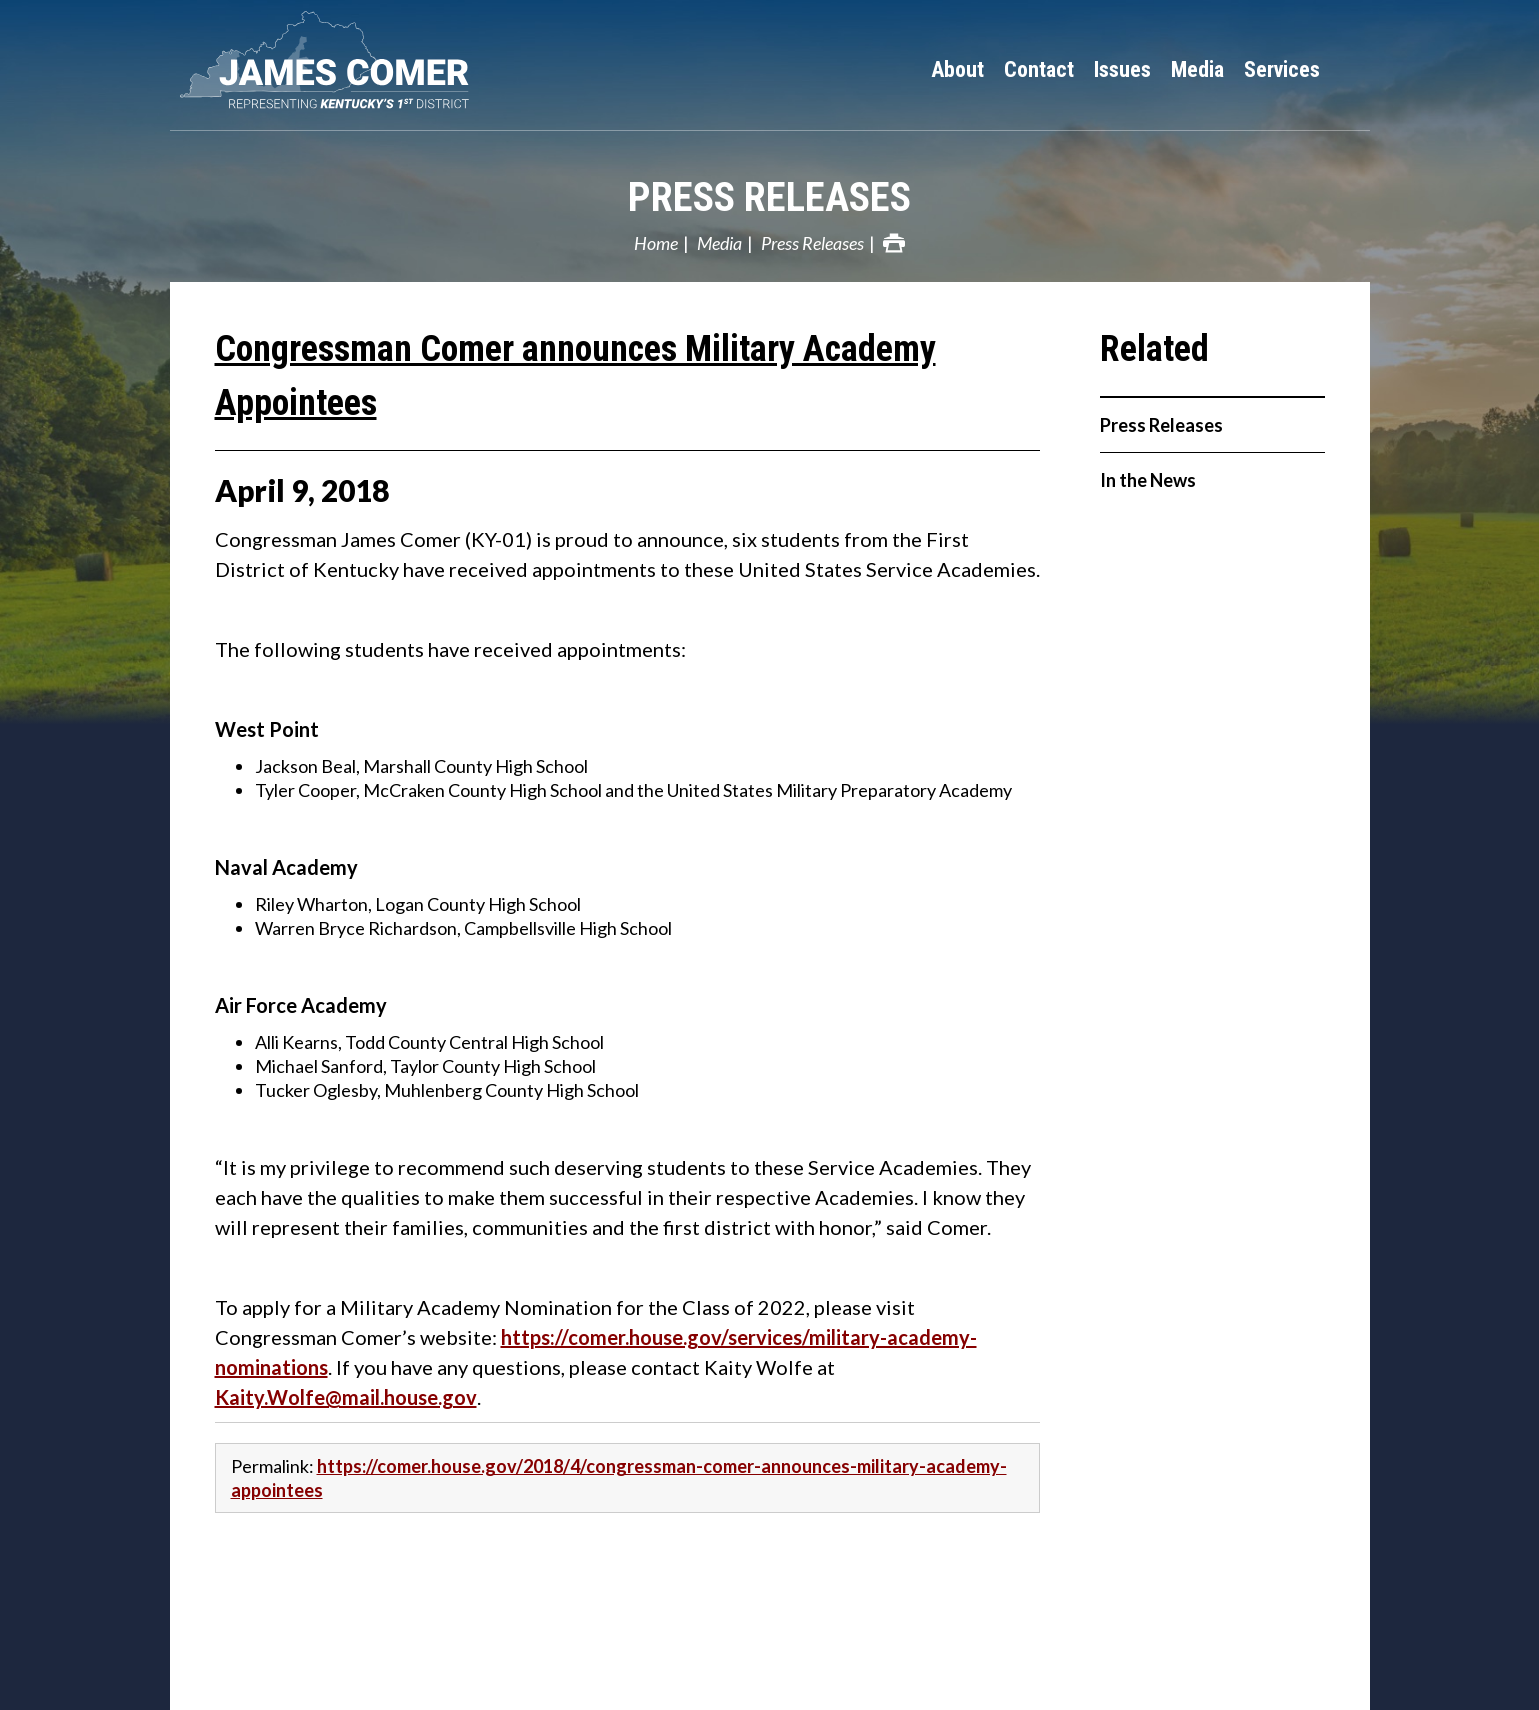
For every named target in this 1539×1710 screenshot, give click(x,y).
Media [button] (1197, 69)
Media (719, 243)
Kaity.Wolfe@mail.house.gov (346, 1397)
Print (894, 243)
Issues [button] (1122, 69)
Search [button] (1350, 70)
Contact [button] (1039, 69)
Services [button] (1282, 69)
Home (656, 243)
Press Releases (769, 197)
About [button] (957, 69)
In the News (1148, 480)
